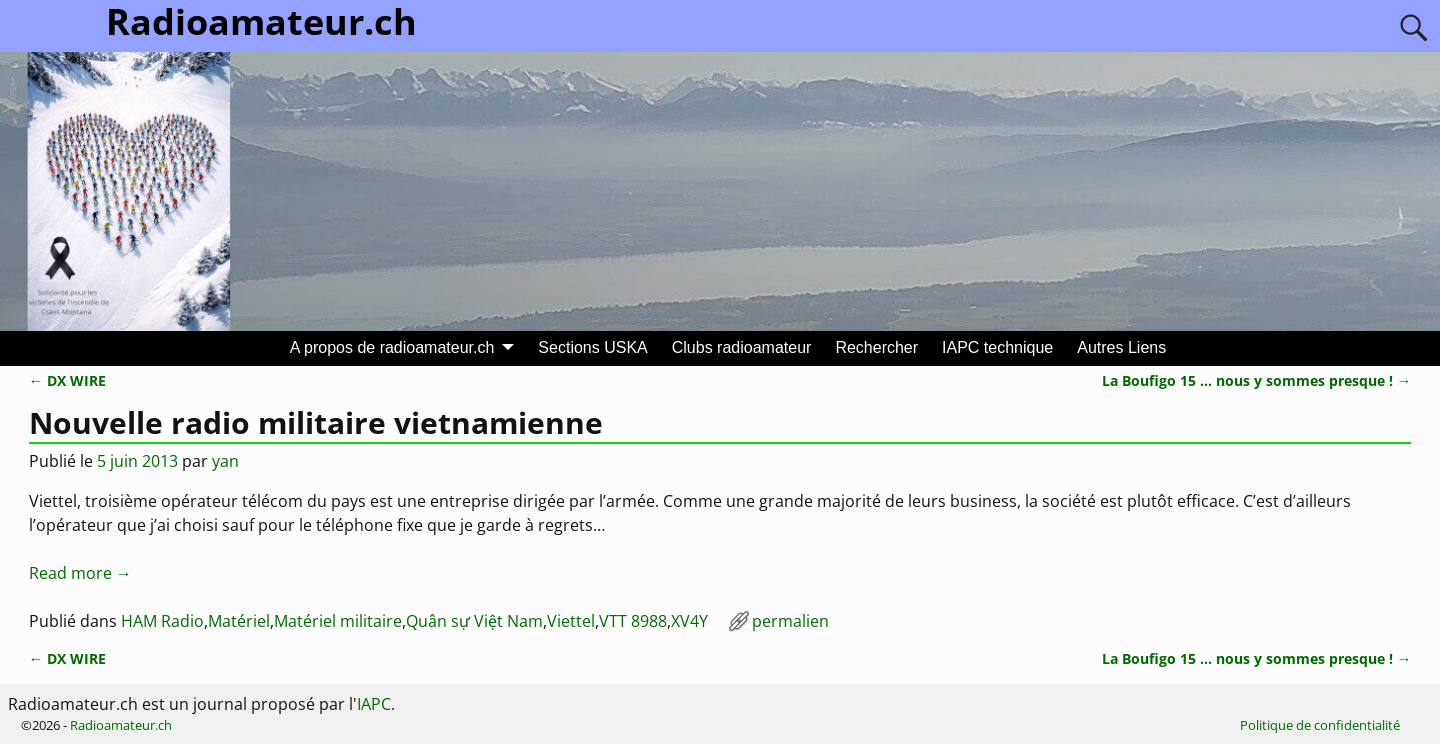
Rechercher (876, 347)
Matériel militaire (338, 621)
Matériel (239, 621)
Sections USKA (592, 347)
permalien (790, 621)
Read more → (80, 573)
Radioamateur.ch (121, 725)
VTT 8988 (633, 621)
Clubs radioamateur (742, 347)
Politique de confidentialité (1320, 725)
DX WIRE (67, 380)
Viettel (571, 621)
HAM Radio (162, 621)
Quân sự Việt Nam (474, 621)
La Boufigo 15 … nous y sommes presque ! (1256, 380)
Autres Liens (1121, 347)
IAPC (374, 704)
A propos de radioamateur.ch (392, 347)
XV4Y (689, 621)
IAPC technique (997, 347)
